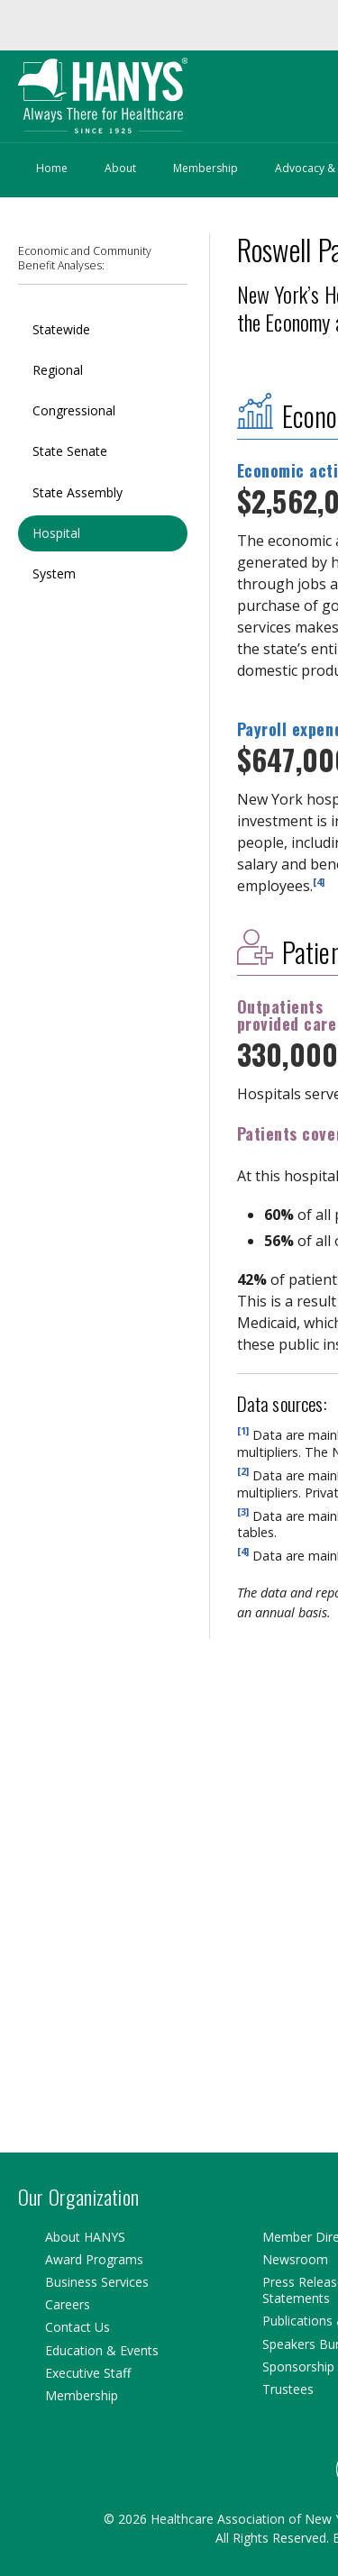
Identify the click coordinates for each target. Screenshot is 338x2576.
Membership (205, 168)
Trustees (288, 2389)
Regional (57, 369)
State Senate (69, 451)
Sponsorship (298, 2366)
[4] (318, 881)
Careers (67, 2304)
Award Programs (94, 2259)
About (120, 168)
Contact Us (77, 2326)
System (54, 573)
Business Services (97, 2281)
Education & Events (102, 2350)
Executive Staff (88, 2372)
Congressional (73, 410)
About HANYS (85, 2236)
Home (52, 168)
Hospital (56, 533)
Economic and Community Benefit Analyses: (84, 258)
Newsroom (295, 2259)
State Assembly (77, 492)
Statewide (61, 329)
